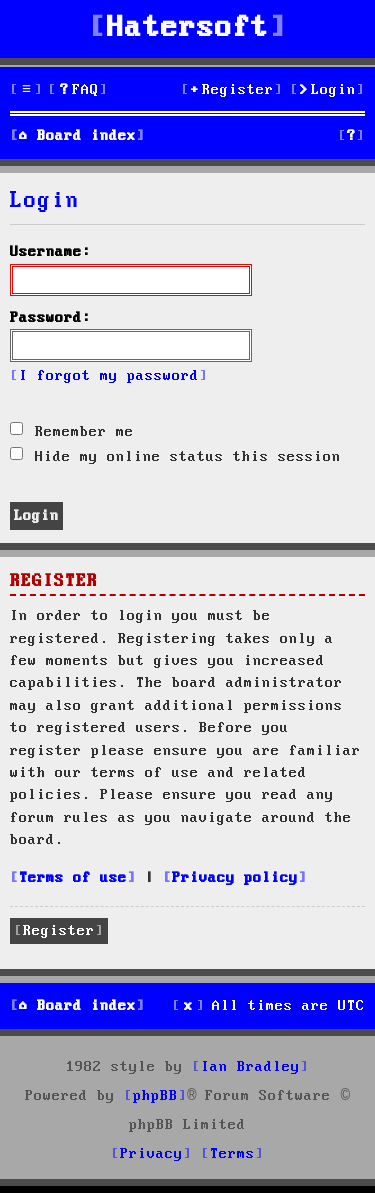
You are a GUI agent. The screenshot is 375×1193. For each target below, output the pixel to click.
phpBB (155, 1096)
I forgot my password (109, 376)
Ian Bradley (250, 1067)
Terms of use (73, 878)
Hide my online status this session (175, 457)
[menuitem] (78, 90)
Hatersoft (188, 28)
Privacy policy (235, 878)
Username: (50, 252)
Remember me (72, 432)
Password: (50, 318)
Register (59, 931)
